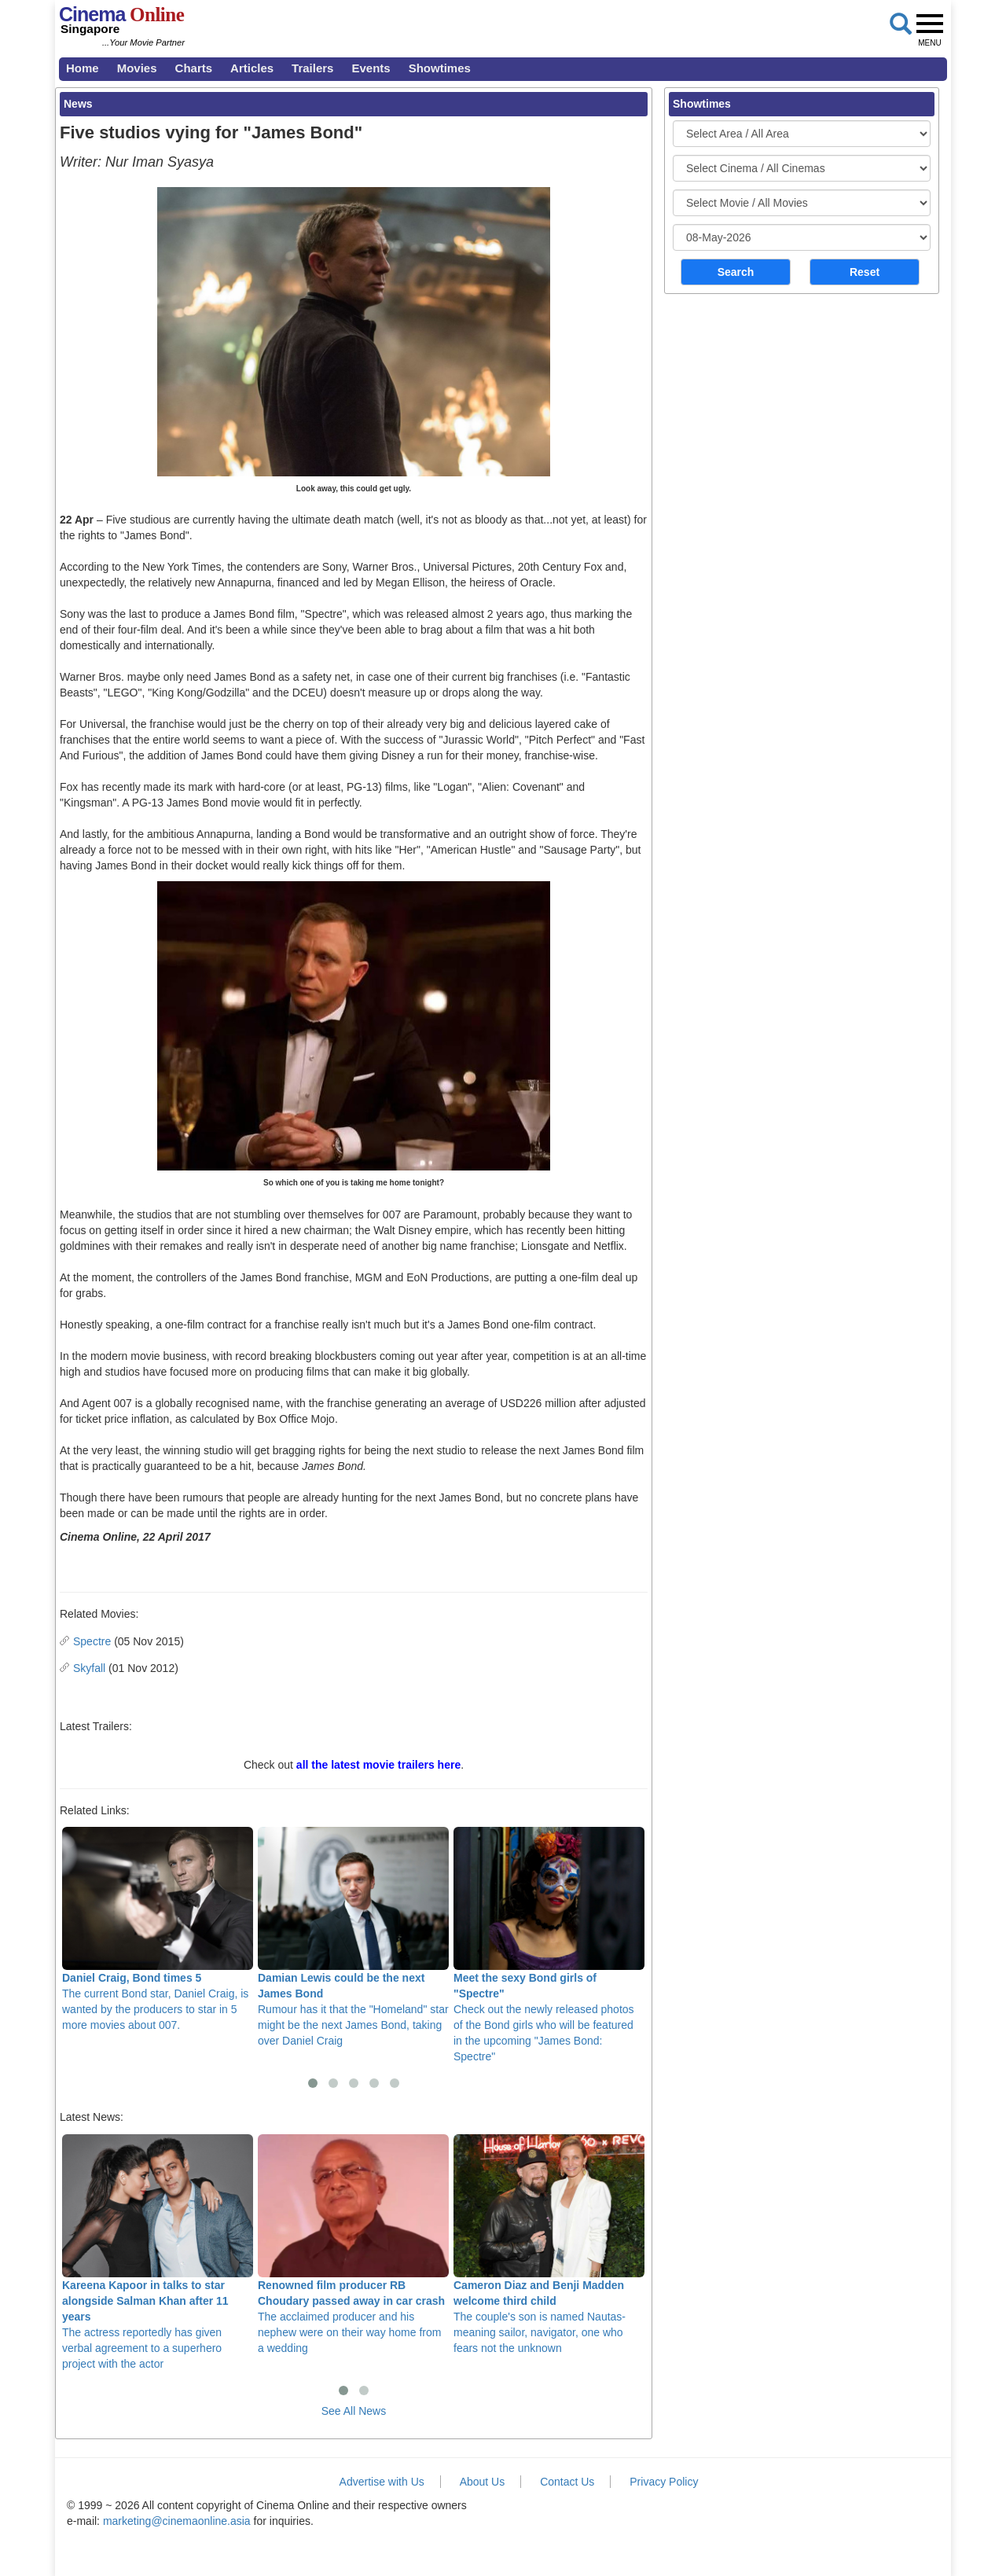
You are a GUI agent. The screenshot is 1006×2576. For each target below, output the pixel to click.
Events (370, 68)
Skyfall (89, 1668)
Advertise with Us (382, 2481)
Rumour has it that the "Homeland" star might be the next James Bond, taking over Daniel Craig (353, 1937)
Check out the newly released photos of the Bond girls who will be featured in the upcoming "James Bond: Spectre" (548, 1945)
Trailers (312, 68)
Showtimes (440, 68)
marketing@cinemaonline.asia (177, 2521)
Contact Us (567, 2481)
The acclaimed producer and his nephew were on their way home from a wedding (353, 2244)
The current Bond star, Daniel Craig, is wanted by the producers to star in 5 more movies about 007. (157, 1929)
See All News (353, 2411)
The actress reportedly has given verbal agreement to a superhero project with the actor (157, 2252)
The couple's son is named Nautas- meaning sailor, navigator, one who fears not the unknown (548, 2244)
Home (82, 68)
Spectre (92, 1641)
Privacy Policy (664, 2481)
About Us (482, 2481)
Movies (137, 68)
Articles (252, 68)
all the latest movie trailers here (378, 1764)
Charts (194, 68)
